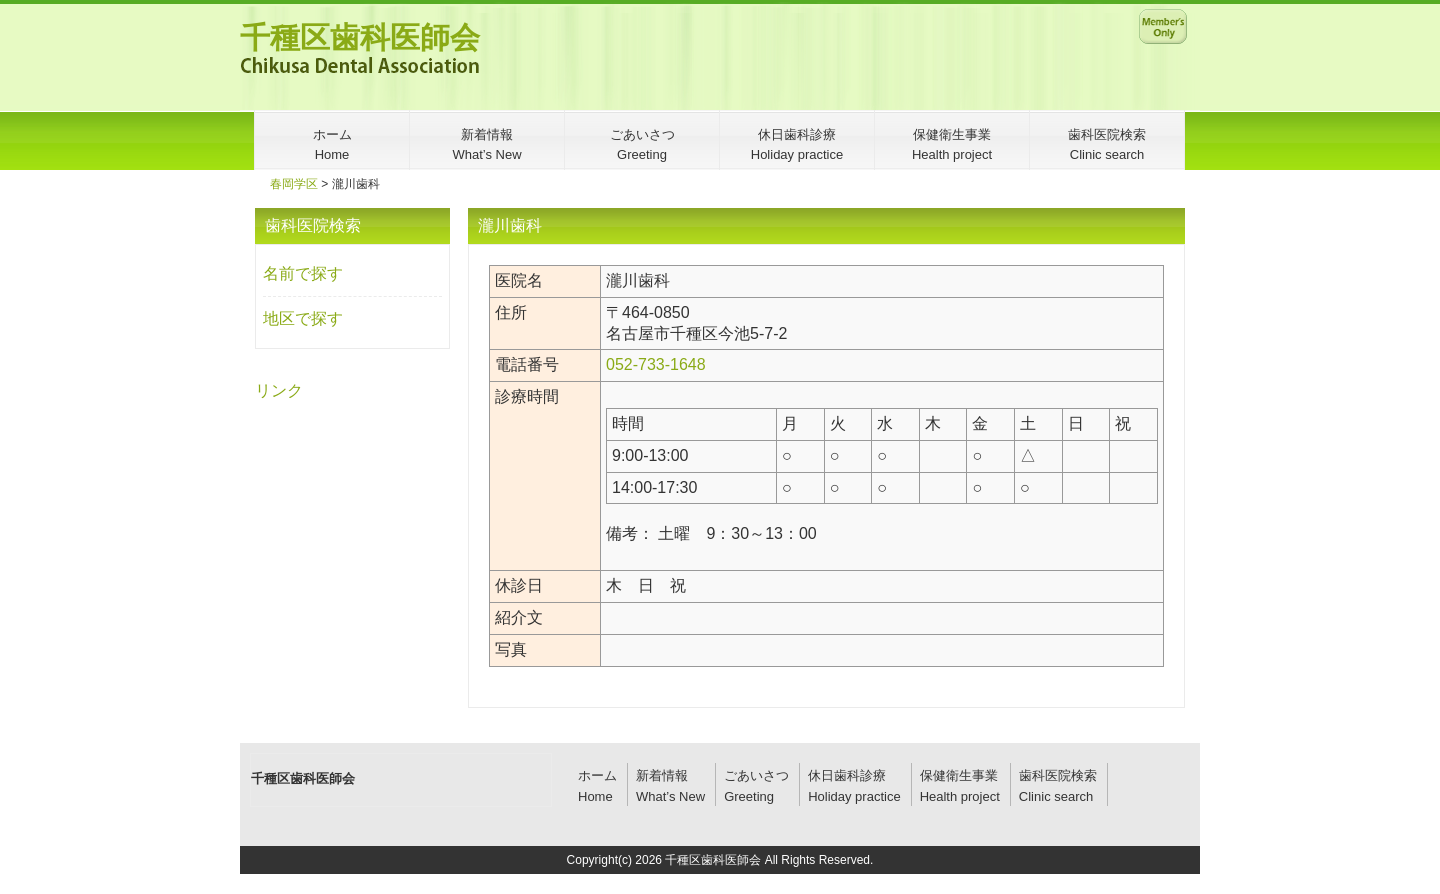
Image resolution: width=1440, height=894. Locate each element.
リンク (279, 390)
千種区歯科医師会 (360, 37)
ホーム (597, 775)
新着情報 (662, 775)
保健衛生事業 (959, 775)
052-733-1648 (656, 364)
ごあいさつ (756, 775)
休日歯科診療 (847, 775)
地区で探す (303, 318)
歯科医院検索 (1058, 775)
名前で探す (303, 273)
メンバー (1163, 26)
